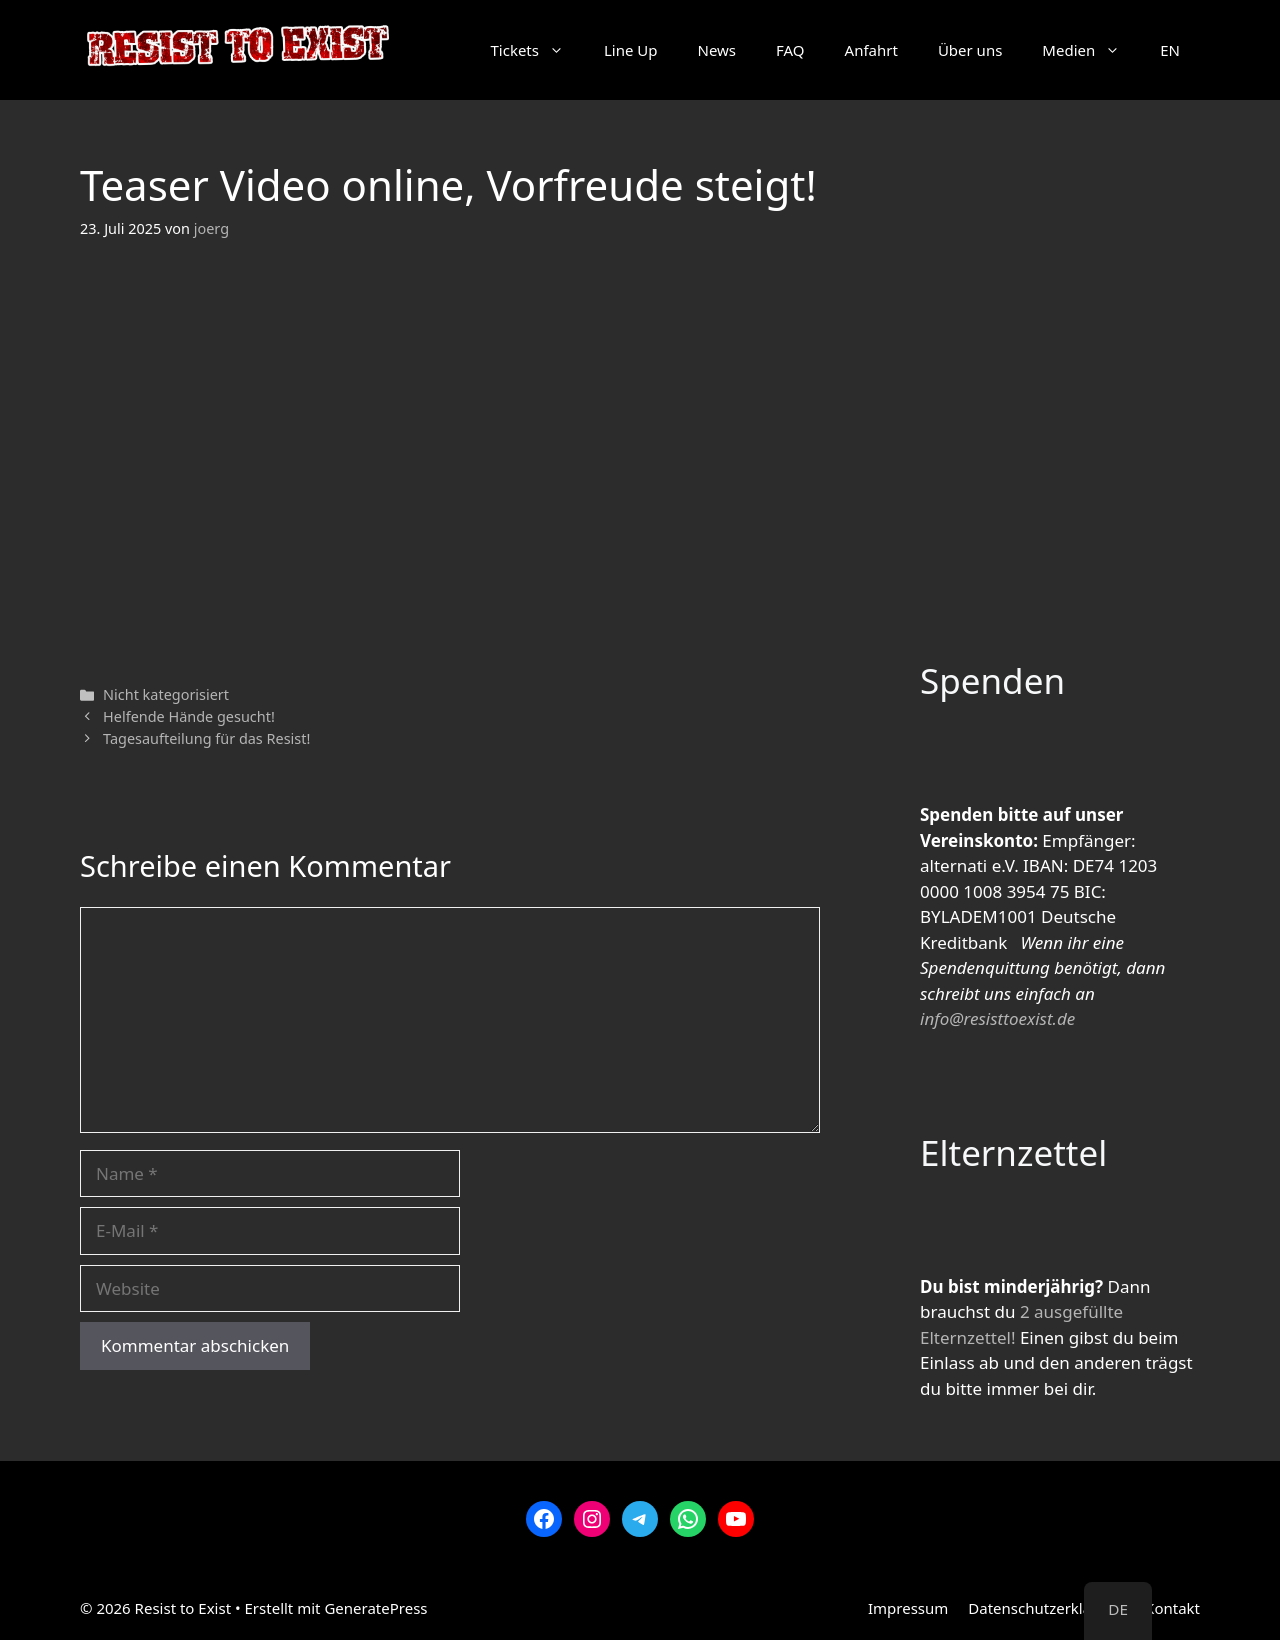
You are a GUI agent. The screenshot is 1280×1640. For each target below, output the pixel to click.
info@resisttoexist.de (997, 1018)
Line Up (631, 50)
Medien (1091, 50)
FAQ (790, 50)
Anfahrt (871, 50)
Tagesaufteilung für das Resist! (206, 738)
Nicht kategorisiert (166, 694)
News (717, 50)
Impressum (908, 1608)
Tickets (536, 50)
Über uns (970, 50)
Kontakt (1172, 1608)
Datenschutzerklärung (1046, 1608)
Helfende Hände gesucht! (189, 716)
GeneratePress (375, 1608)
